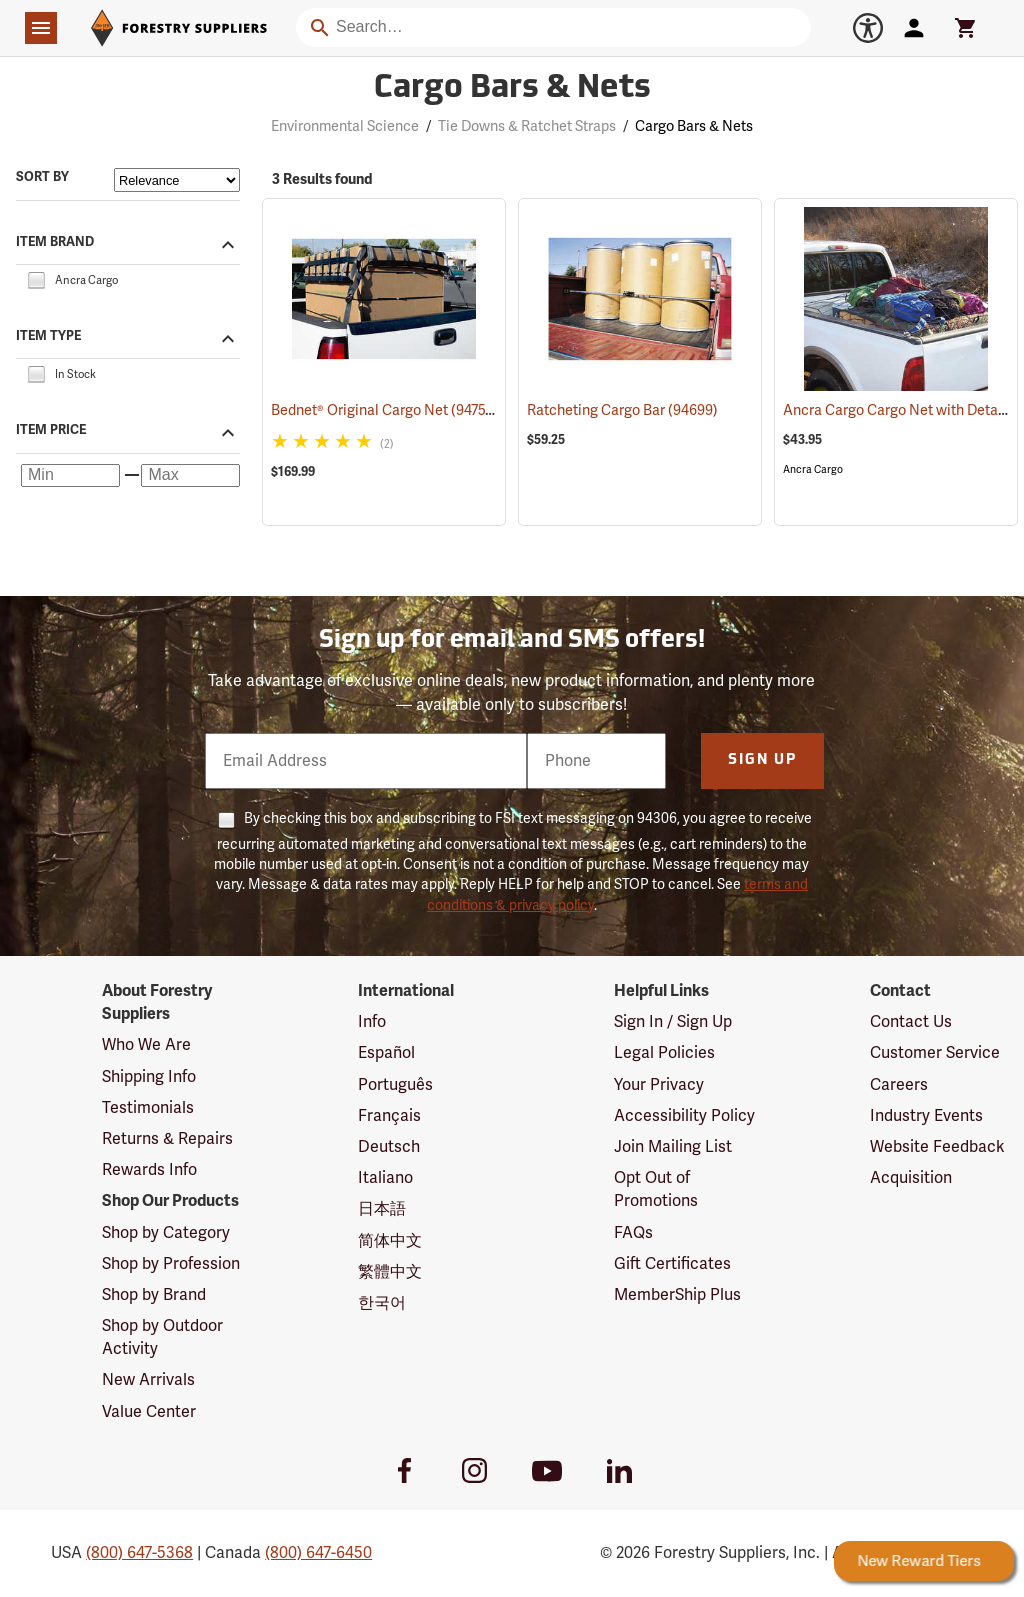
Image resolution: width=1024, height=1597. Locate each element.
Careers (899, 1085)
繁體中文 (390, 1272)
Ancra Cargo (813, 469)
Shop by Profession (171, 1264)
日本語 (382, 1209)
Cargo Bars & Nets (694, 126)
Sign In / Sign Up (673, 1022)
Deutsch (389, 1147)
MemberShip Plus (677, 1295)
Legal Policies (664, 1053)
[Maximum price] (190, 476)
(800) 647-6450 (318, 1553)
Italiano (385, 1178)
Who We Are (146, 1045)
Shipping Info (149, 1077)
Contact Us (911, 1022)
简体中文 (390, 1241)
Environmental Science (345, 126)
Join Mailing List (673, 1147)
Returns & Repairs (167, 1139)
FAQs (633, 1233)
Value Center (149, 1412)
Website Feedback (937, 1147)
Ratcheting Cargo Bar (622, 410)
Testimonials (148, 1108)
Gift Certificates (672, 1264)
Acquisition (911, 1178)
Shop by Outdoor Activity (162, 1337)
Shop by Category (166, 1233)
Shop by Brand (154, 1295)
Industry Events (926, 1116)
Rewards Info (149, 1170)
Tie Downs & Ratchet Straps (527, 126)
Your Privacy (659, 1085)
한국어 (382, 1303)
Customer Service (935, 1053)
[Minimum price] (70, 476)
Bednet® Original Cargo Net (384, 410)
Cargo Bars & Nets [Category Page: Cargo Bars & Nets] (512, 89)
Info (372, 1022)
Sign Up (762, 760)
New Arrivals (148, 1380)
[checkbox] (36, 279)
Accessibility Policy (684, 1116)
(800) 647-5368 (139, 1553)
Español (386, 1053)
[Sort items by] (177, 180)
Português (395, 1085)
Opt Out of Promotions (656, 1189)
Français (389, 1116)
